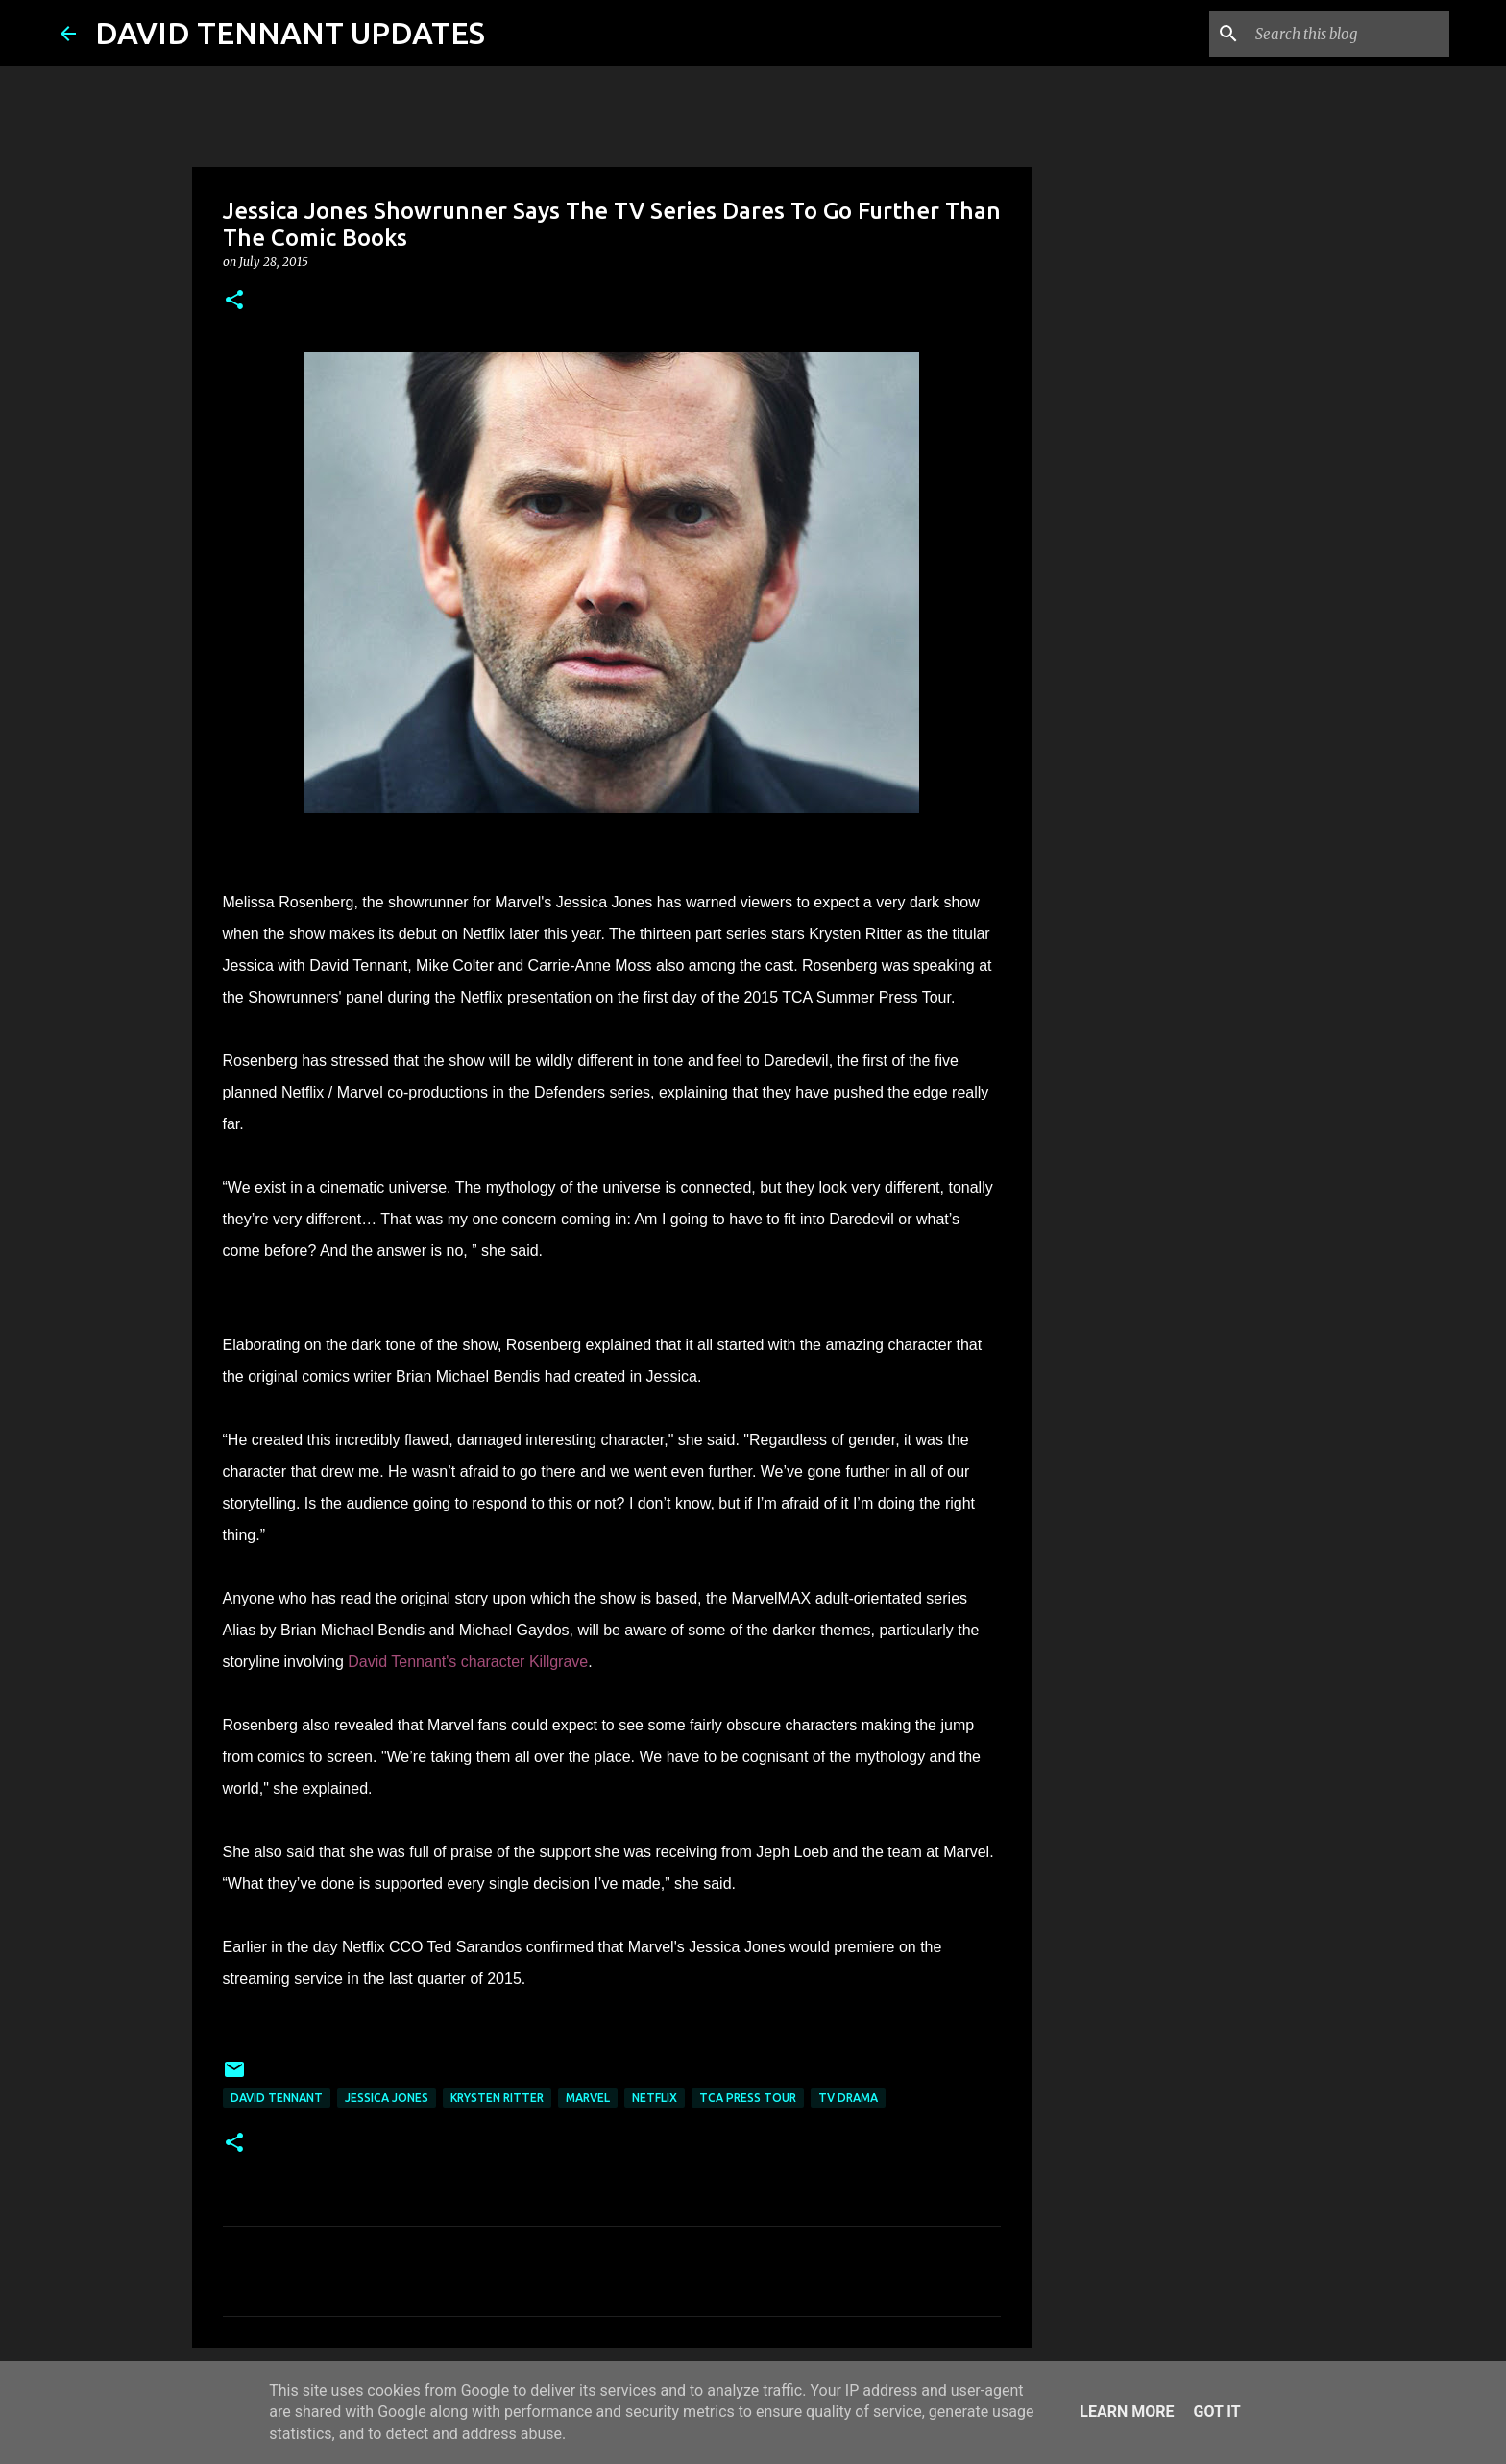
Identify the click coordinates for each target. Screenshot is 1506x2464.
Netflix (654, 2097)
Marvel (588, 2097)
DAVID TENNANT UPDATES (290, 32)
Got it (1216, 2412)
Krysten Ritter (497, 2097)
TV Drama (848, 2097)
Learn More (1127, 2412)
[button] (234, 301)
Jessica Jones (386, 2097)
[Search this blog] (1348, 34)
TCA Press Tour (747, 2097)
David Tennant (277, 2097)
